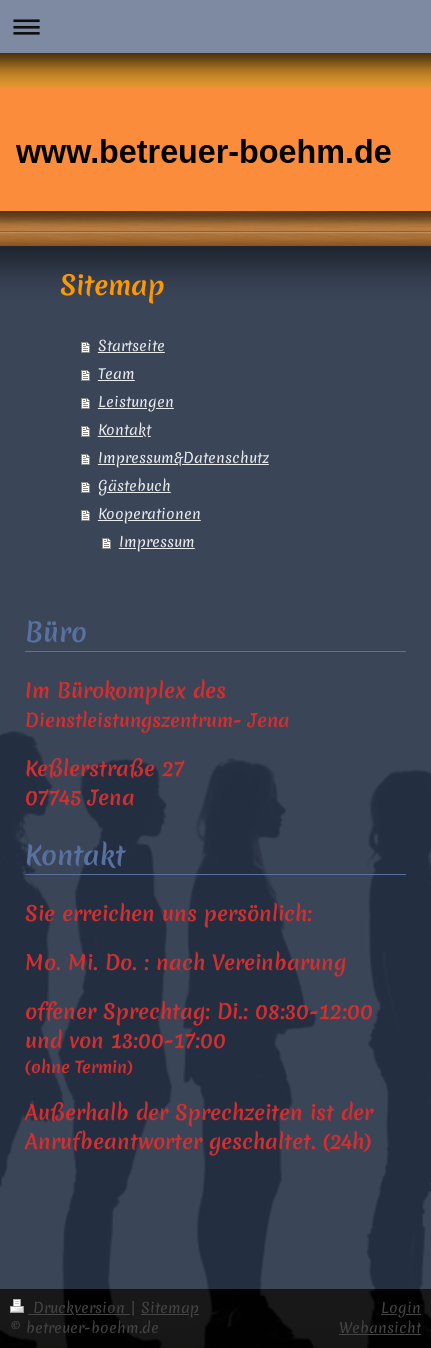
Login (401, 1308)
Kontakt (124, 430)
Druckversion (70, 1308)
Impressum (157, 542)
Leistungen (136, 402)
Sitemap (170, 1308)
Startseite (131, 346)
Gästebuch (134, 486)
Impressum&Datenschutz (183, 458)
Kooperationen (149, 514)
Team (116, 374)
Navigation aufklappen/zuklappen (215, 26)
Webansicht (380, 1328)
